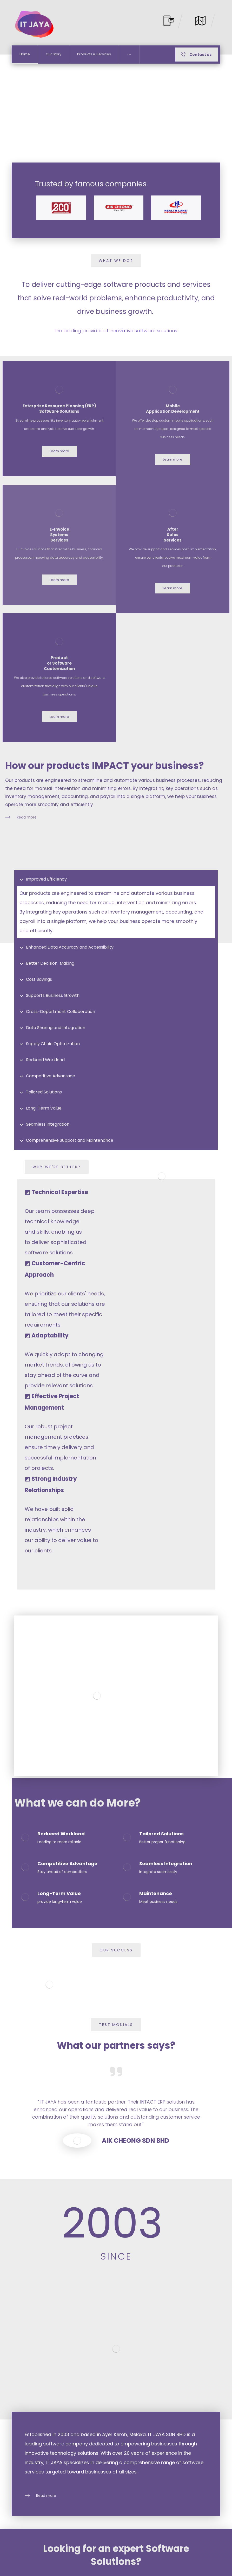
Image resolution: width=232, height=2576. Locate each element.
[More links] (129, 76)
